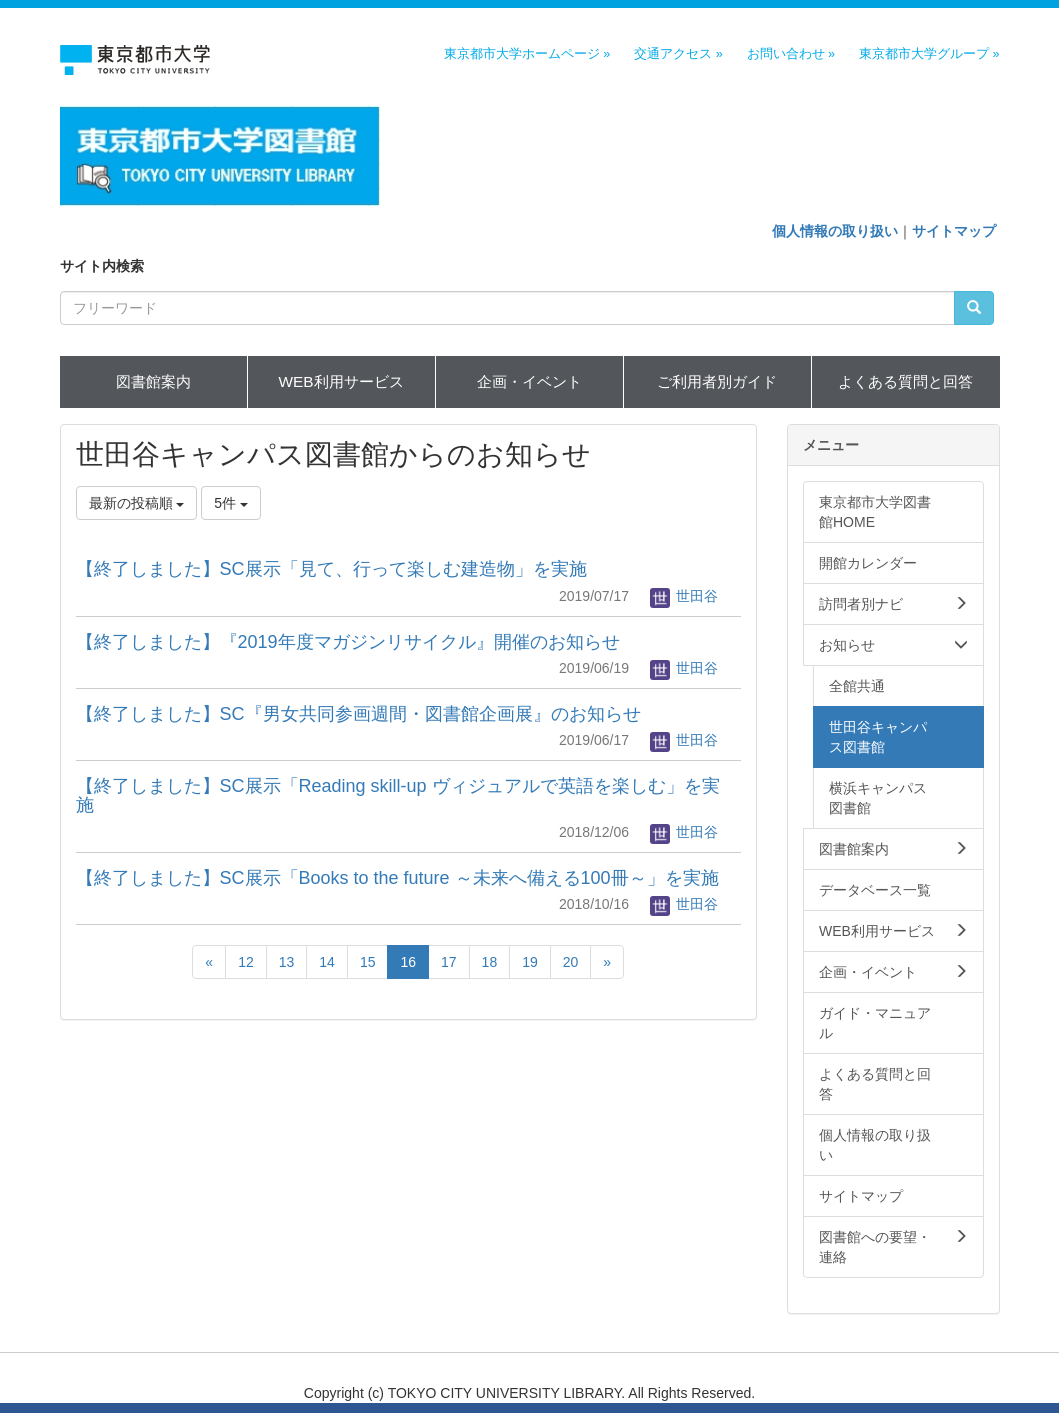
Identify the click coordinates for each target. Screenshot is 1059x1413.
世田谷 (684, 596)
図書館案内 (153, 381)
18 (490, 962)
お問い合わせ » (791, 54)
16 (408, 962)
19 (530, 962)
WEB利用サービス (340, 381)
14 (327, 962)
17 (449, 962)
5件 (231, 503)
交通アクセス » (678, 54)
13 (287, 962)
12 (246, 962)
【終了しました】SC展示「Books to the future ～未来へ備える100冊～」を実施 (397, 878)
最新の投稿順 (137, 503)
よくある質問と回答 (905, 381)
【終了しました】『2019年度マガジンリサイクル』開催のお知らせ (348, 642)
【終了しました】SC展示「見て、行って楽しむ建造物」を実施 (331, 569)
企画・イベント (529, 381)
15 (368, 962)
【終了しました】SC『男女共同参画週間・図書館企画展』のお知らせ (358, 714)
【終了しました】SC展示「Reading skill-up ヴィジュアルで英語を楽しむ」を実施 (398, 796)
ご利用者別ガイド (717, 381)
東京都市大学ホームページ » (527, 54)
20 (571, 962)
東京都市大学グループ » (929, 54)
